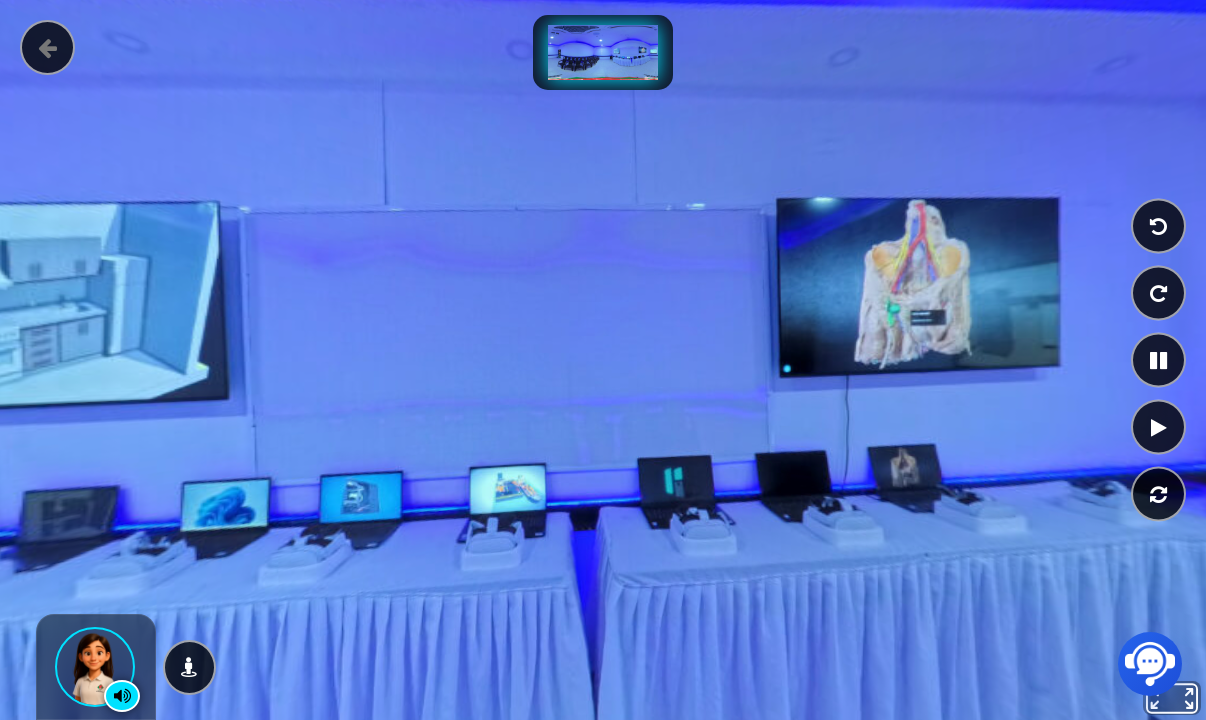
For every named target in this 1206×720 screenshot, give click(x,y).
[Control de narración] (122, 696)
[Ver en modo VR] (189, 667)
